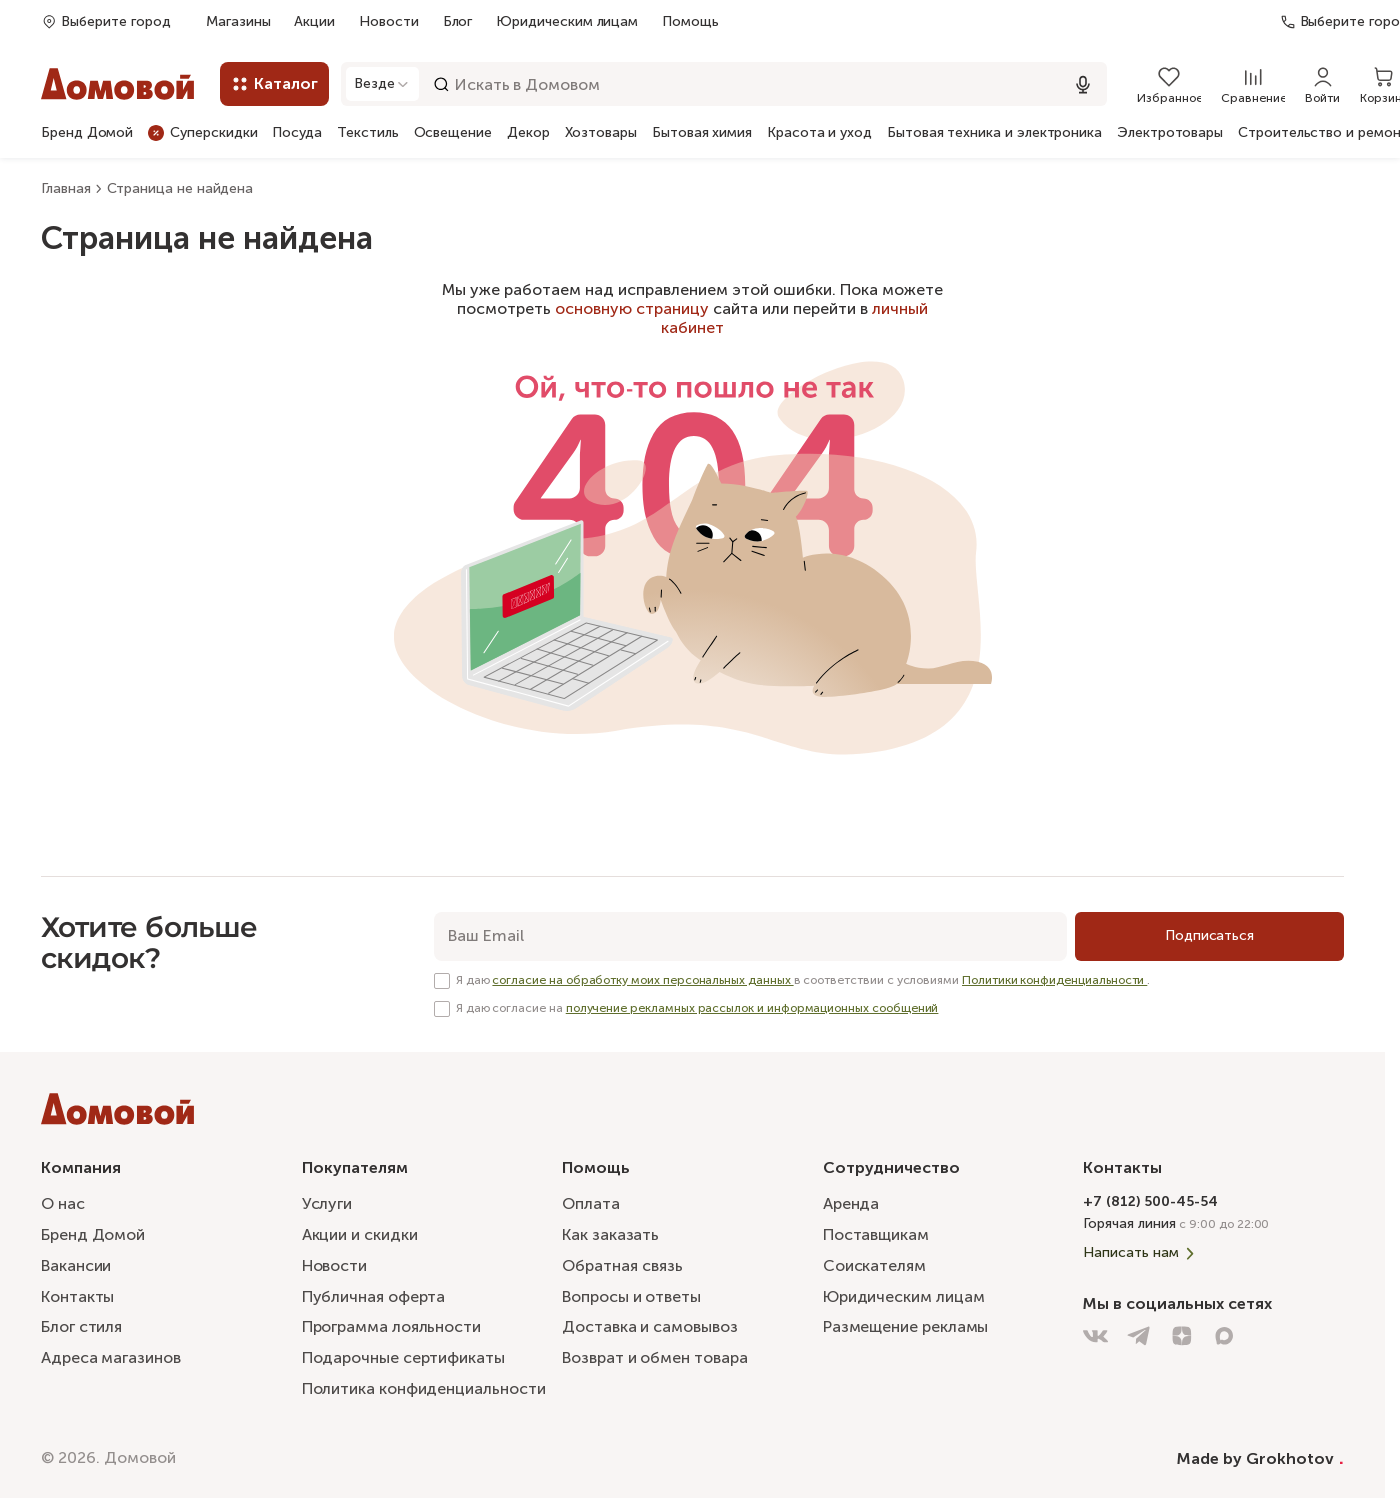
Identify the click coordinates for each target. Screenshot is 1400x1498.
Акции (314, 21)
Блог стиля (81, 1326)
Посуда (297, 133)
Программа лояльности (391, 1326)
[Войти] (1322, 84)
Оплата (591, 1203)
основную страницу (632, 308)
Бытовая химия (702, 133)
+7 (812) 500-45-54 (1150, 1201)
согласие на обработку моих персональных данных (642, 980)
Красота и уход (819, 133)
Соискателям (874, 1265)
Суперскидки (202, 132)
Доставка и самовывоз (649, 1326)
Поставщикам (876, 1234)
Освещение (453, 133)
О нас (63, 1203)
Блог (458, 21)
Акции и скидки (360, 1234)
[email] (750, 936)
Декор (528, 133)
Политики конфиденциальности (1054, 980)
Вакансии (76, 1265)
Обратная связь (622, 1266)
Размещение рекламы (906, 1326)
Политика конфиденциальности (424, 1388)
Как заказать (610, 1234)
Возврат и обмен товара (654, 1357)
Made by (1260, 1458)
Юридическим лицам (567, 21)
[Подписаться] (1209, 936)
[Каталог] (274, 84)
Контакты (77, 1296)
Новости (389, 21)
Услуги (327, 1203)
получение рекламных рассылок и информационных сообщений (752, 1008)
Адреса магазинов (111, 1357)
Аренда (851, 1203)
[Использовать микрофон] (1083, 84)
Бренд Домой (87, 133)
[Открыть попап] (106, 21)
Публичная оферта (374, 1296)
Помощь (690, 22)
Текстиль (367, 133)
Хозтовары (601, 133)
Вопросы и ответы (631, 1296)
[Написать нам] (1213, 1253)
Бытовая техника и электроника (994, 133)
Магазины (238, 21)
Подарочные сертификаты (403, 1357)
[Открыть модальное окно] (382, 84)
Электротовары (1170, 133)
